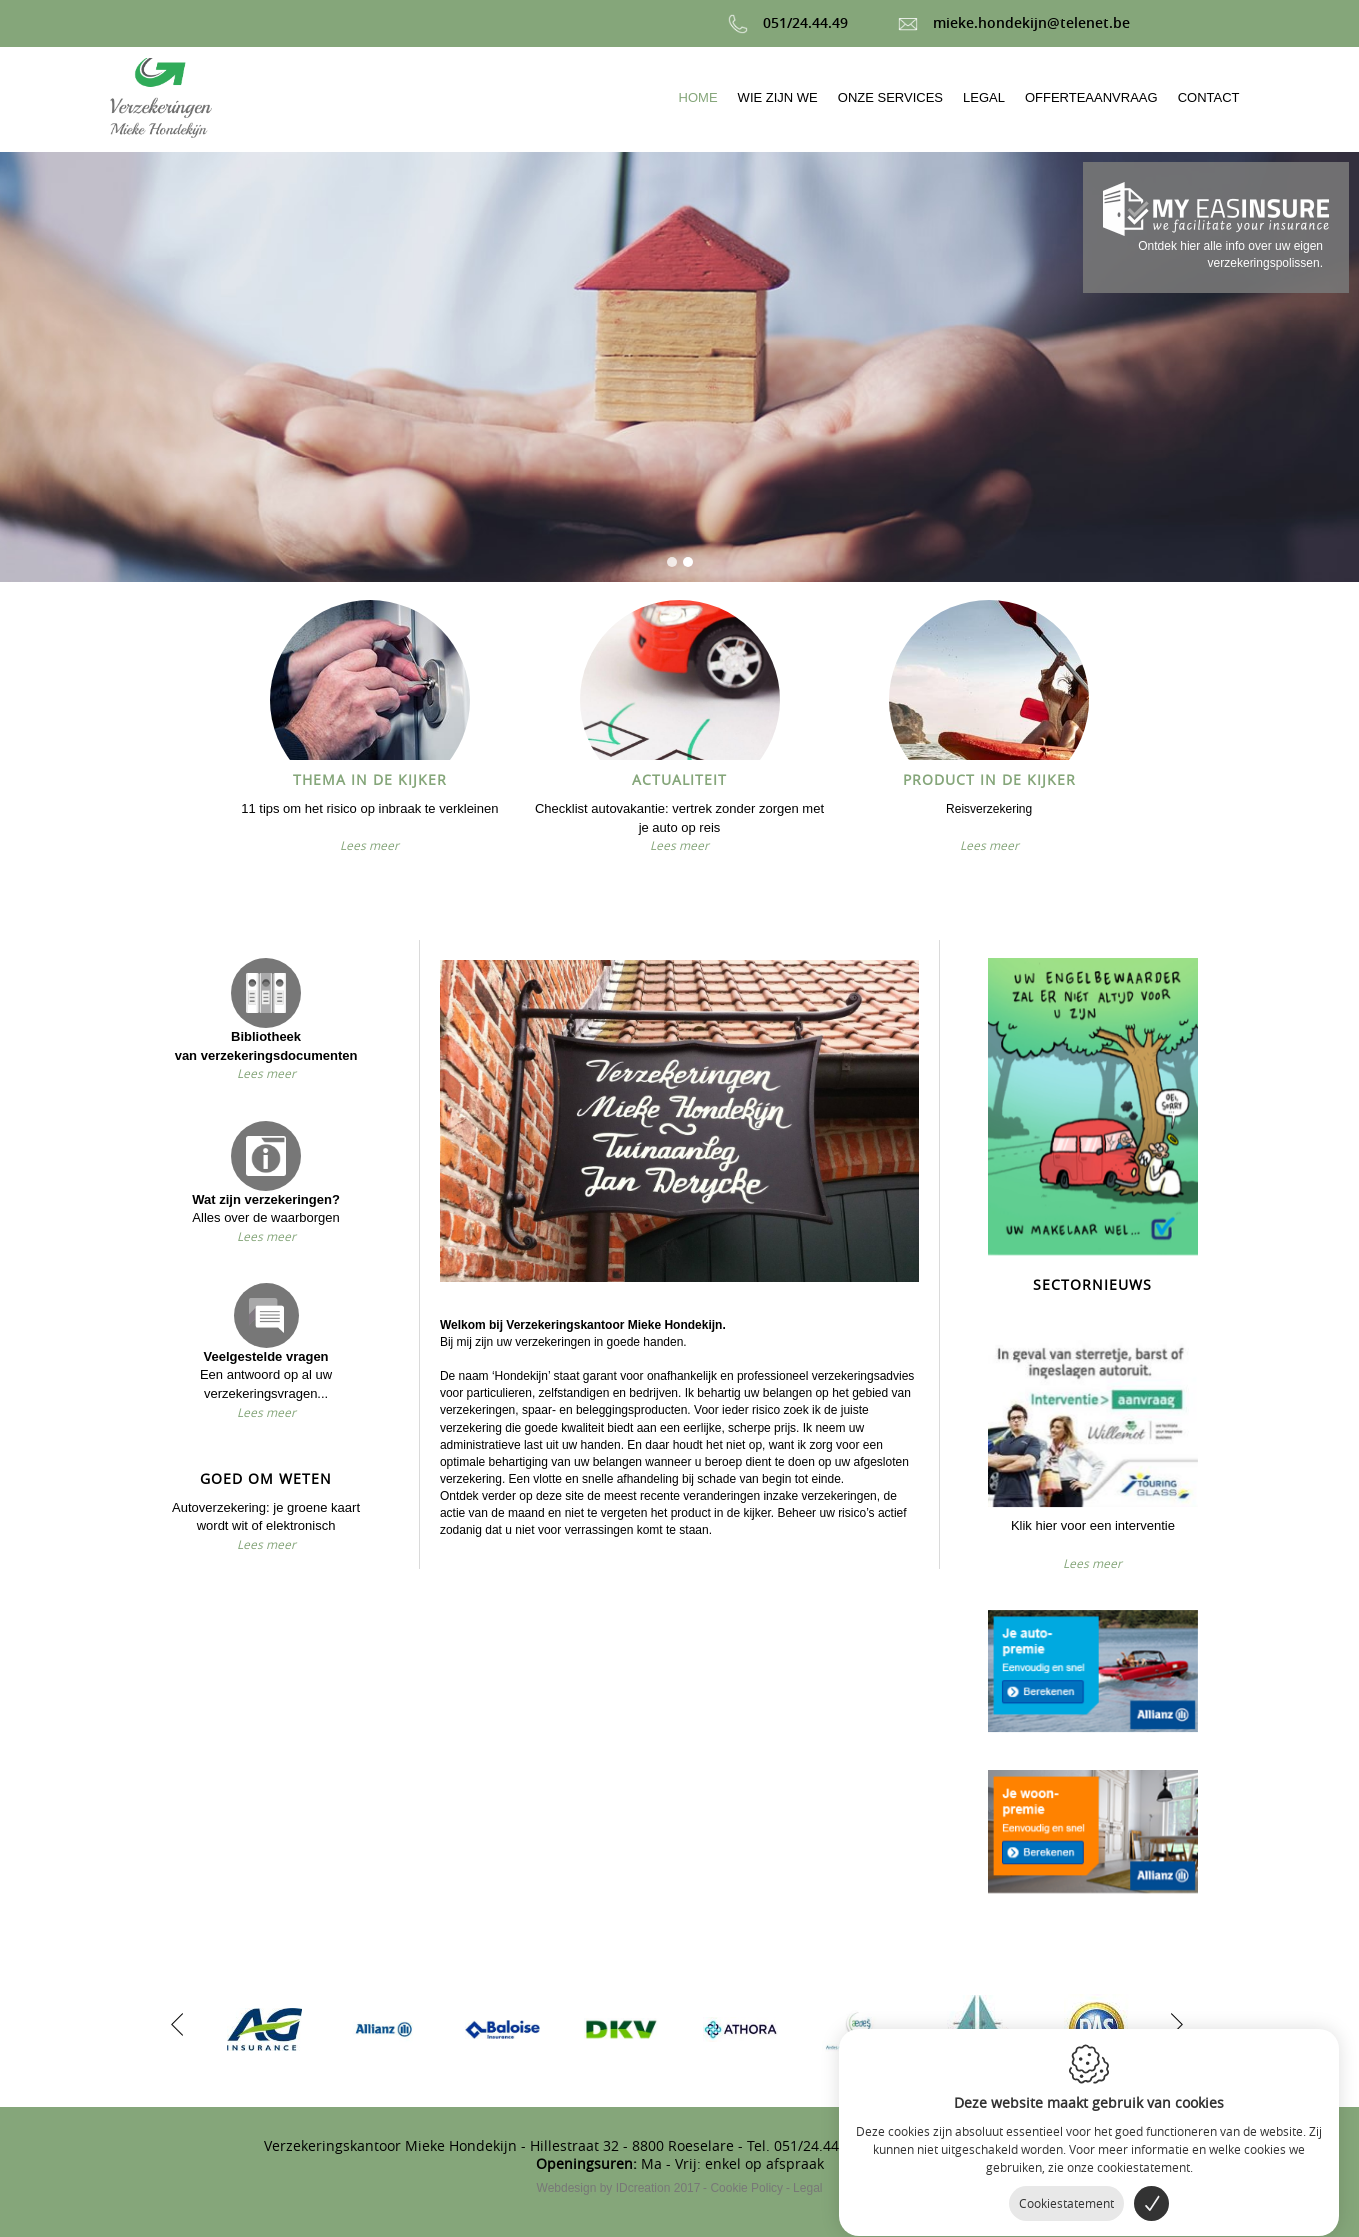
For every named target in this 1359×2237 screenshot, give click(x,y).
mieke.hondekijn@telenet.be (1014, 22)
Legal (807, 2188)
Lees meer (369, 845)
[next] (1172, 2022)
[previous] (177, 2022)
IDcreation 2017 (619, 2188)
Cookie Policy (746, 2188)
